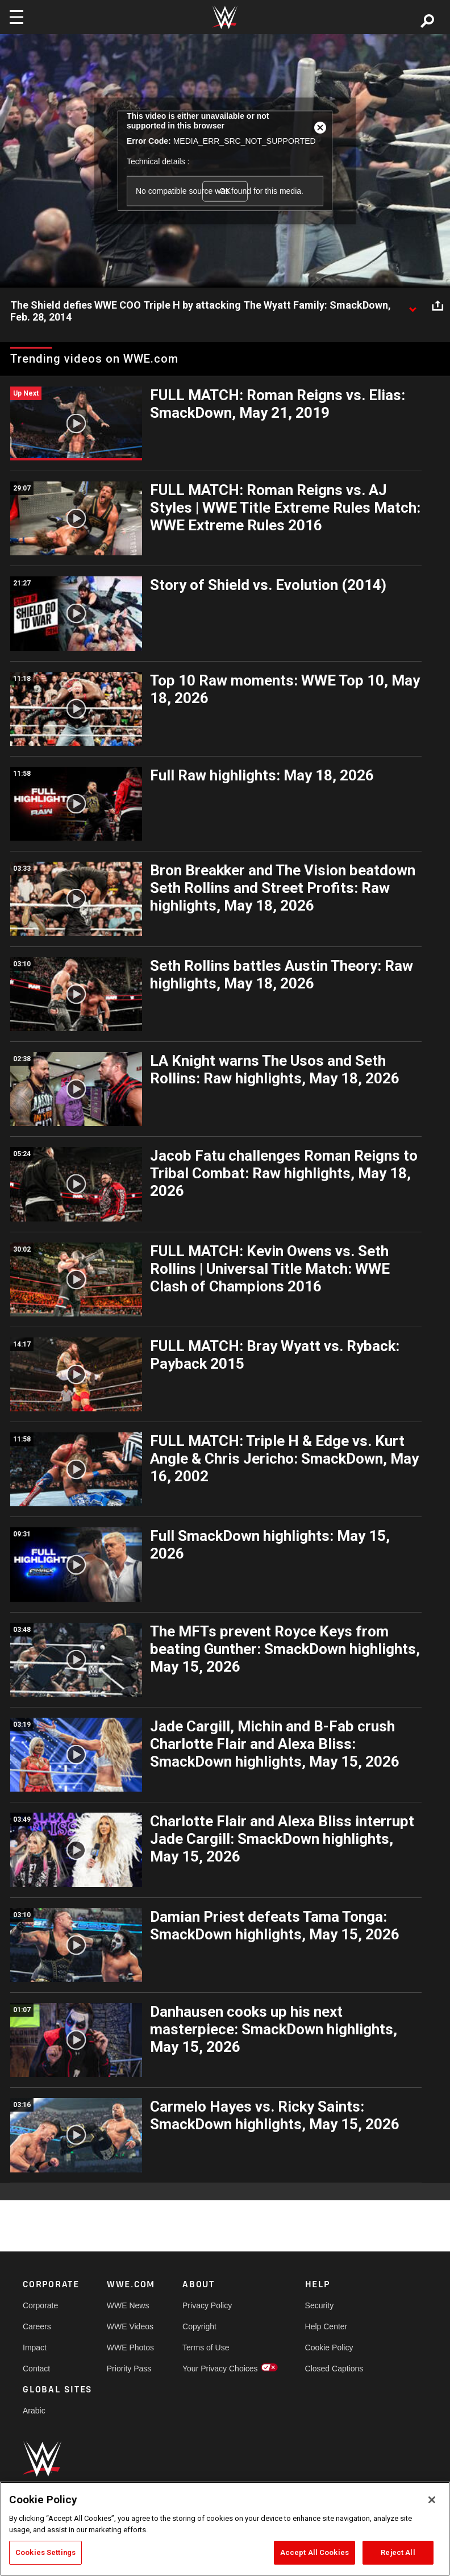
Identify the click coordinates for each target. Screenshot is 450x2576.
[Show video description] (412, 305)
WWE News (128, 2305)
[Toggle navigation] (16, 17)
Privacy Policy (207, 2305)
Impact (35, 2347)
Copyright (199, 2326)
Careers (37, 2326)
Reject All (398, 2552)
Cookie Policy (329, 2347)
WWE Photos (130, 2347)
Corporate (40, 2305)
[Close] (431, 2499)
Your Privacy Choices (220, 2368)
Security (319, 2305)
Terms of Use (205, 2347)
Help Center (326, 2326)
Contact (36, 2368)
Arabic (34, 2410)
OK (225, 191)
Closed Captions (334, 2368)
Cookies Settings (45, 2552)
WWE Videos (130, 2326)
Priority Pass (129, 2368)
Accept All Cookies (314, 2552)
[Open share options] (437, 305)
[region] (225, 2529)
